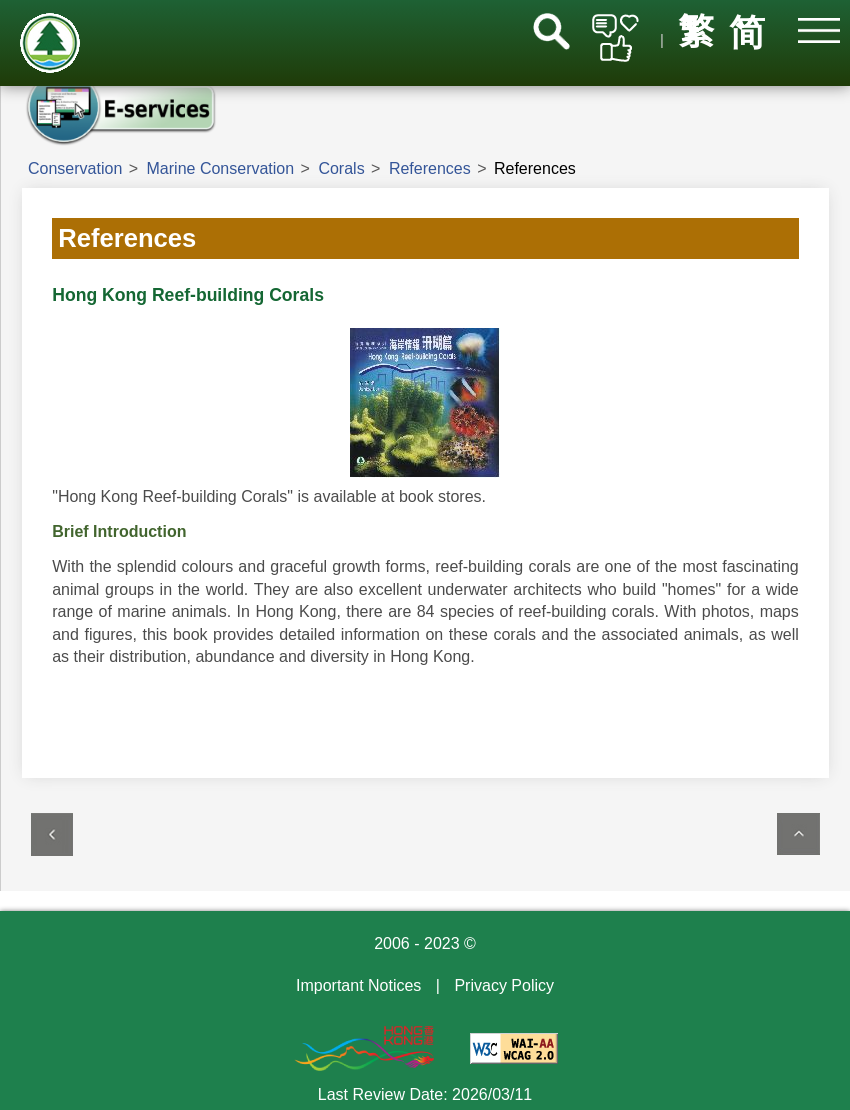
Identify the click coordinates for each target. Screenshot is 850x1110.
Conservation (75, 168)
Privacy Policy (504, 985)
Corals (341, 168)
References (430, 168)
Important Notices (358, 985)
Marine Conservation (221, 168)
